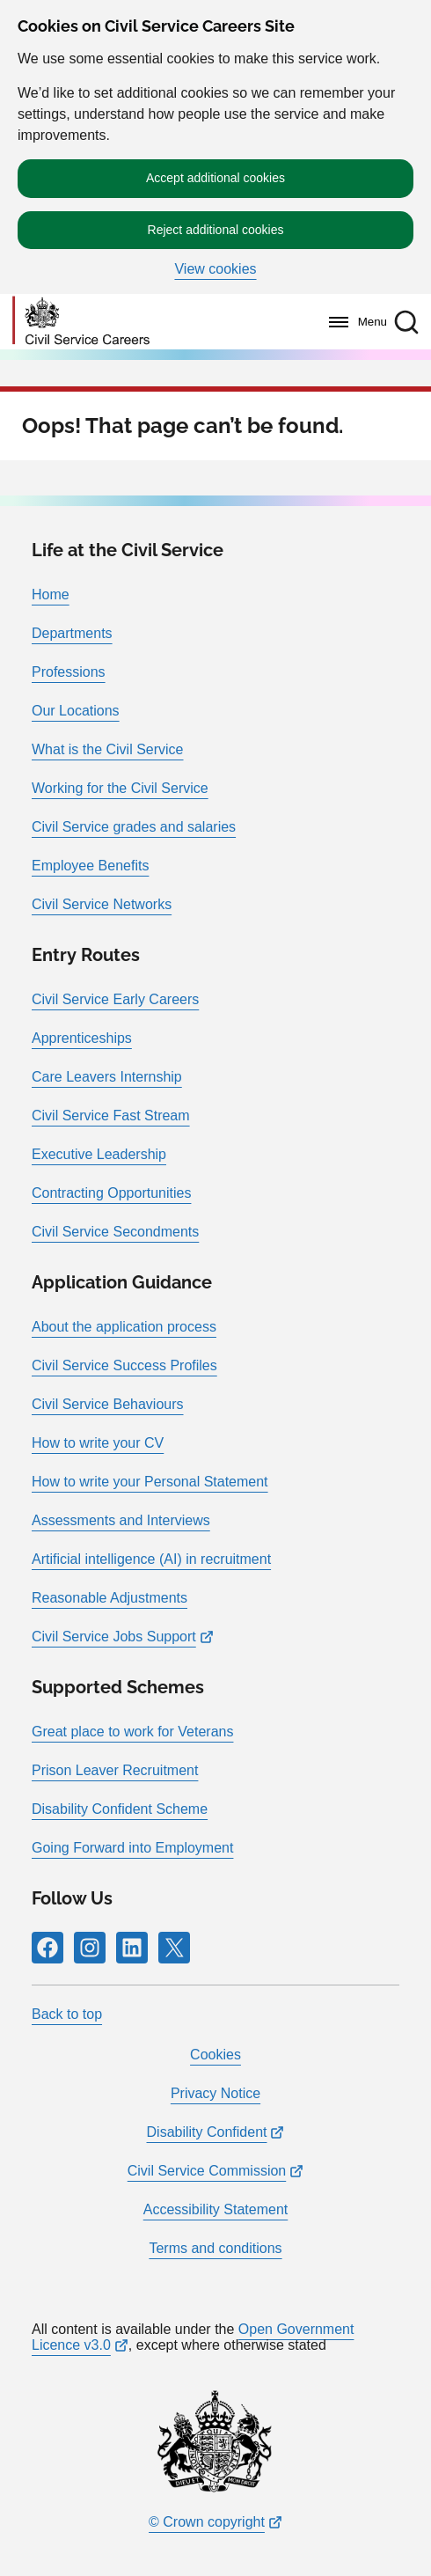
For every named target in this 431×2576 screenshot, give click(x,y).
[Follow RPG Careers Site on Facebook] (47, 1947)
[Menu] (353, 322)
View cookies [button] (215, 269)
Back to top (67, 2014)
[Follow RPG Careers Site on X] (174, 1947)
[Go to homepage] (81, 321)
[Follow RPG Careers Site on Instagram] (90, 1947)
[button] (406, 322)
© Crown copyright (207, 2521)
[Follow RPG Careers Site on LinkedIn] (132, 1947)
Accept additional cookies (215, 178)
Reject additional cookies (216, 230)
